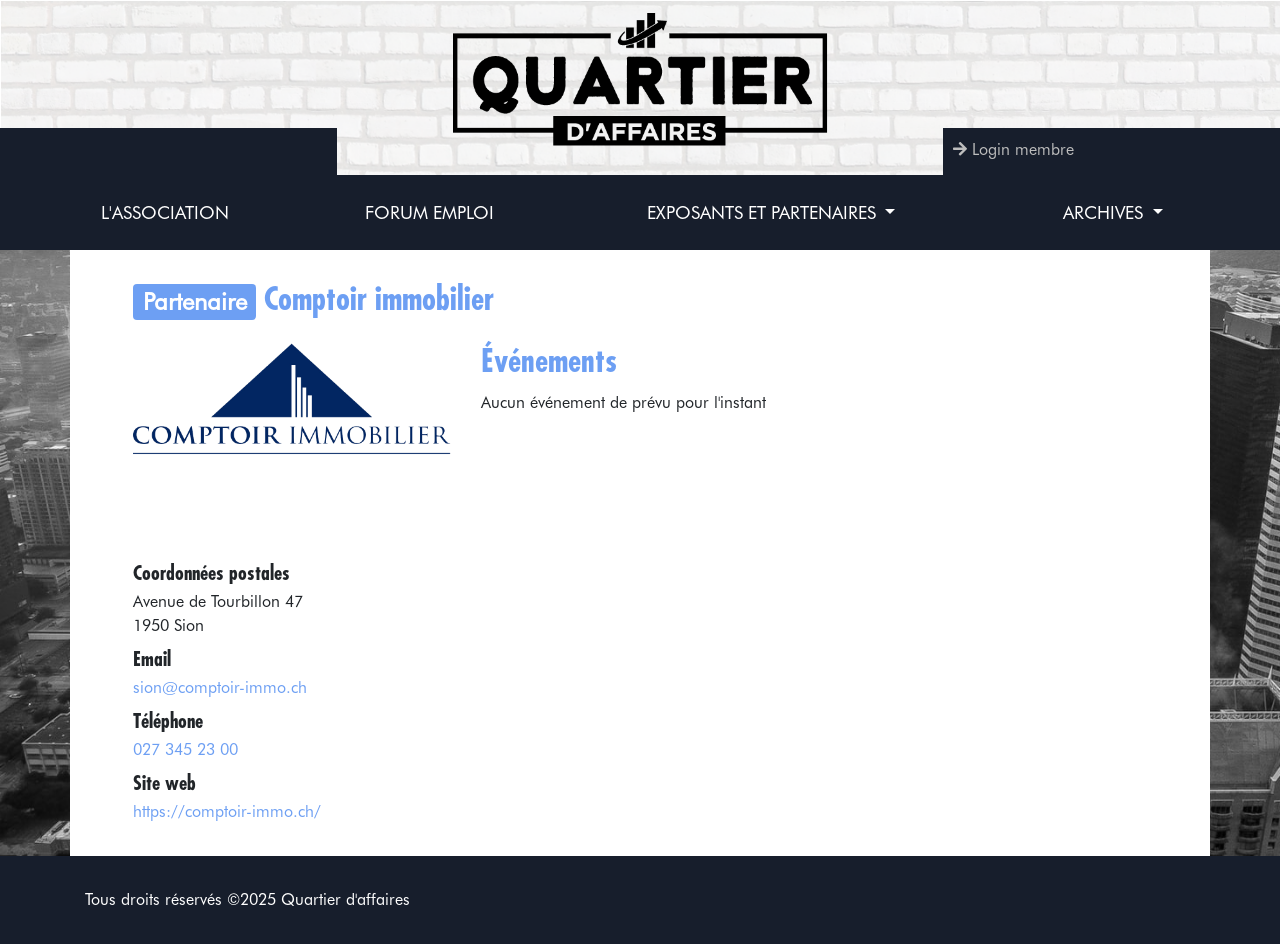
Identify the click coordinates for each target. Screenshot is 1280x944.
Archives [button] (1105, 212)
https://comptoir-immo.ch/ (227, 811)
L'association (165, 212)
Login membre (1023, 149)
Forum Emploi (429, 212)
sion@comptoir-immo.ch (220, 687)
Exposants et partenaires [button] (764, 212)
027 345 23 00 (185, 749)
